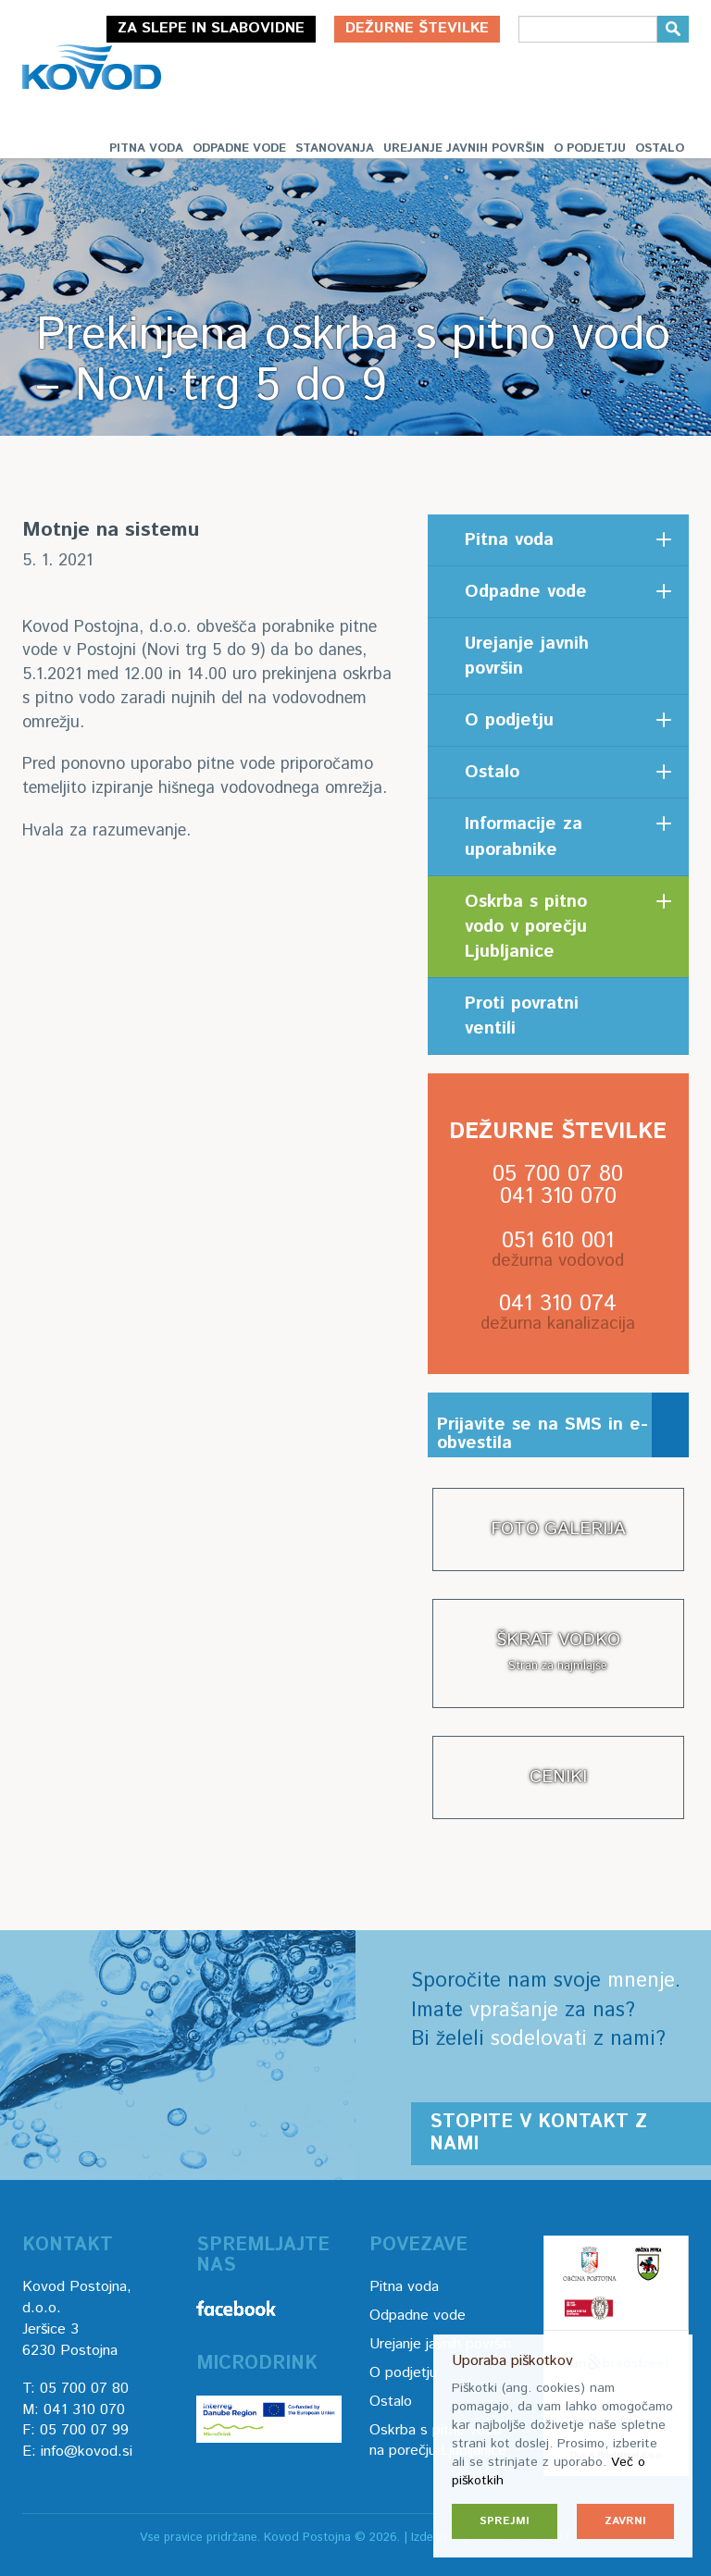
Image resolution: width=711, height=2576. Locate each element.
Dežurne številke (417, 28)
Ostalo (659, 148)
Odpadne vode (239, 148)
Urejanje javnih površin (463, 148)
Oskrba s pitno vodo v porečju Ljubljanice (526, 926)
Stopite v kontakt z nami (538, 2133)
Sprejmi (505, 2521)
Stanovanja (334, 148)
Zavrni (625, 2521)
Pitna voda (146, 148)
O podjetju (590, 148)
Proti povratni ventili (522, 1016)
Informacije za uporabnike (523, 836)
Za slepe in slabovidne (211, 28)
